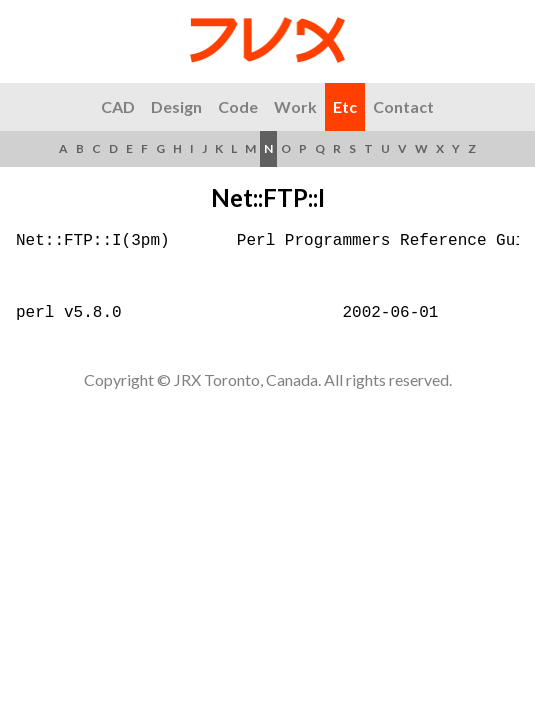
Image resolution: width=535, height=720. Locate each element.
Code (238, 106)
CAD (118, 106)
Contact (403, 106)
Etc (345, 106)
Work (295, 106)
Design (176, 106)
